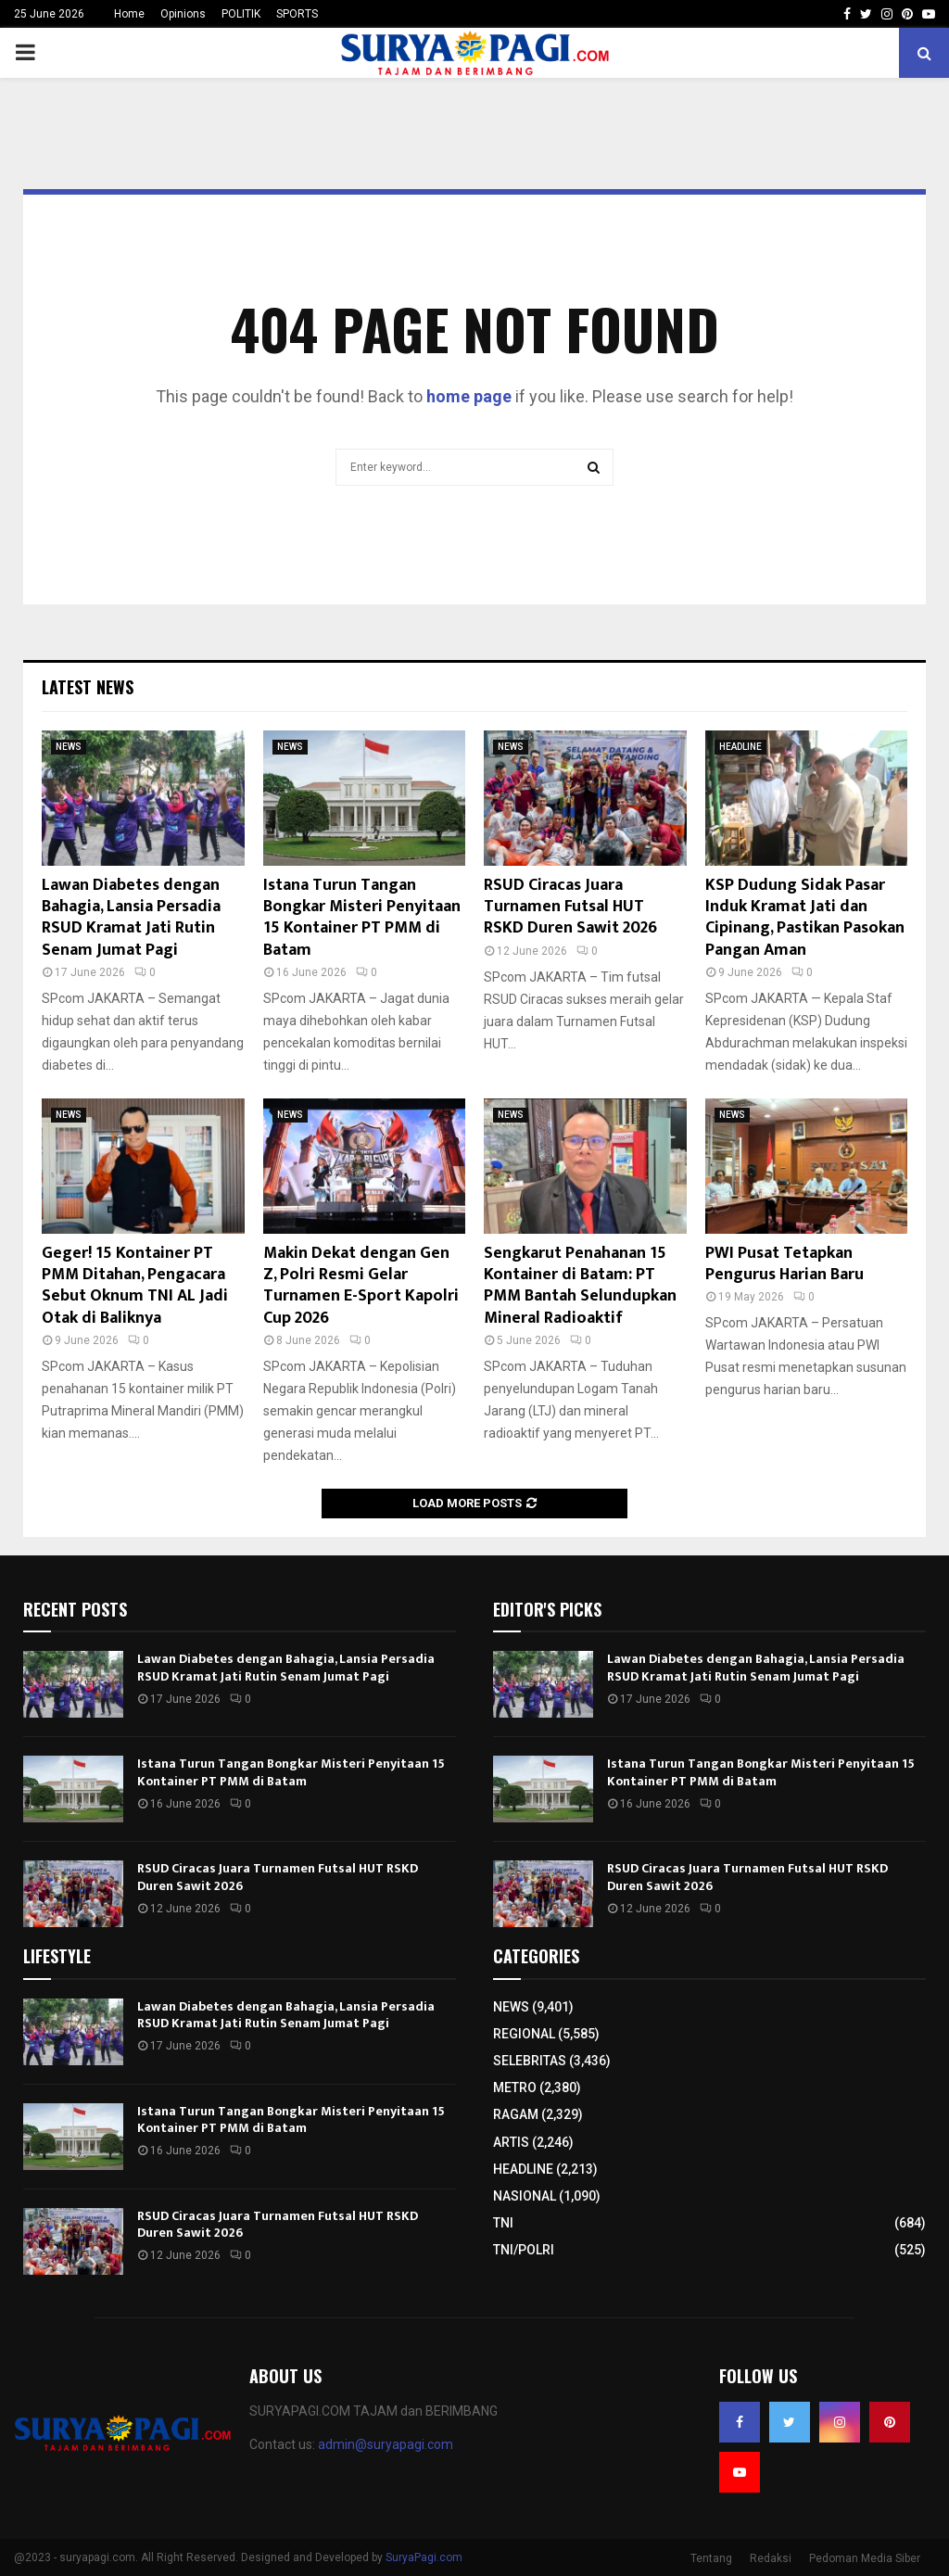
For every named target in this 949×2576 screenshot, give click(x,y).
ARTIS (511, 2142)
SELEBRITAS (529, 2060)
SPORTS (297, 13)
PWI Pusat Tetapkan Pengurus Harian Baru (784, 1263)
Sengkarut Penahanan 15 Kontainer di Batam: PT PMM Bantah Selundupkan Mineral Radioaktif (580, 1285)
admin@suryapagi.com (385, 2444)
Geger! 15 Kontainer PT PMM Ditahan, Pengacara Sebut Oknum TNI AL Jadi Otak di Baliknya (135, 1285)
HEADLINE (740, 747)
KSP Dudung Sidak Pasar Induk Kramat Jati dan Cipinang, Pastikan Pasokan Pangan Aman (805, 917)
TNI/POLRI (523, 2249)
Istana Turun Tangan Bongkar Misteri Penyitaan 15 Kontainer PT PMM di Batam (362, 917)
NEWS (69, 747)
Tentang (711, 2558)
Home (129, 13)
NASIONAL (524, 2196)
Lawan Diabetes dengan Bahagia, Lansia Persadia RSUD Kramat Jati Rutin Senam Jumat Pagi (131, 917)
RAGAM (515, 2114)
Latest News (87, 687)
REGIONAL (524, 2033)
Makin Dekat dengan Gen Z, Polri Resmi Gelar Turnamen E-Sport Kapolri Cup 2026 (361, 1285)
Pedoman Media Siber (864, 2558)
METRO (515, 2087)
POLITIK (240, 13)
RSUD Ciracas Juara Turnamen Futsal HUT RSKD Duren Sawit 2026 (570, 907)
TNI (503, 2222)
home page (469, 396)
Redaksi (770, 2558)
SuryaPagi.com (424, 2557)
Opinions (183, 13)
